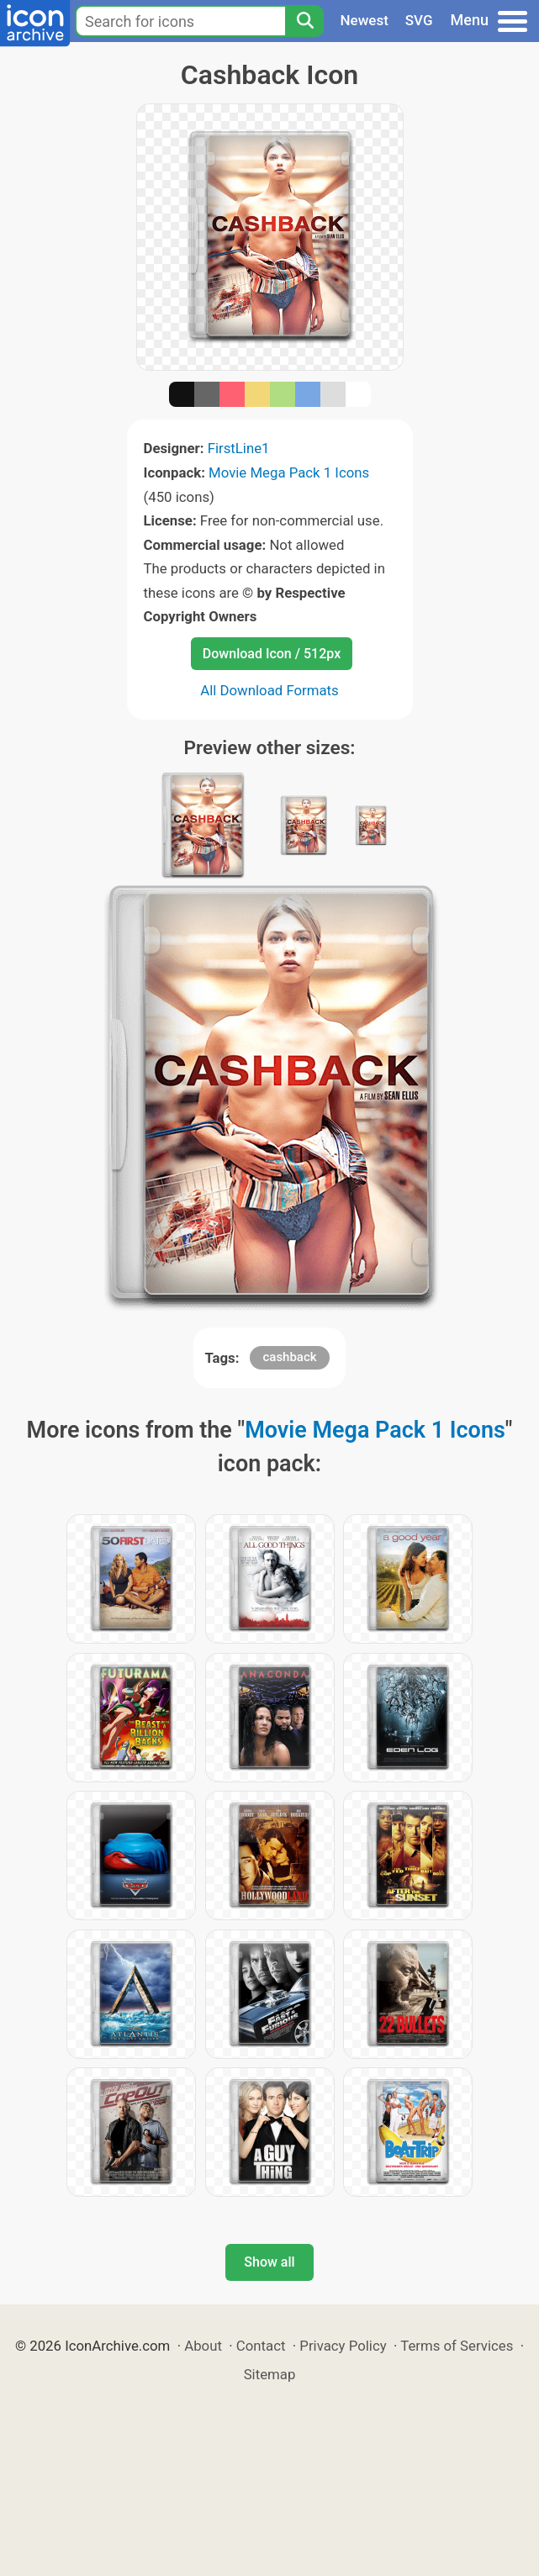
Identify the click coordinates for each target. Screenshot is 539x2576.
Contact (261, 2345)
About (203, 2345)
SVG (419, 20)
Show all (269, 2262)
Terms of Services (456, 2345)
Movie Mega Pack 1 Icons (289, 472)
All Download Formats (269, 690)
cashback (289, 1357)
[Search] (304, 21)
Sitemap (270, 2374)
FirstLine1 (239, 448)
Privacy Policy (342, 2345)
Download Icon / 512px (272, 654)
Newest (364, 20)
